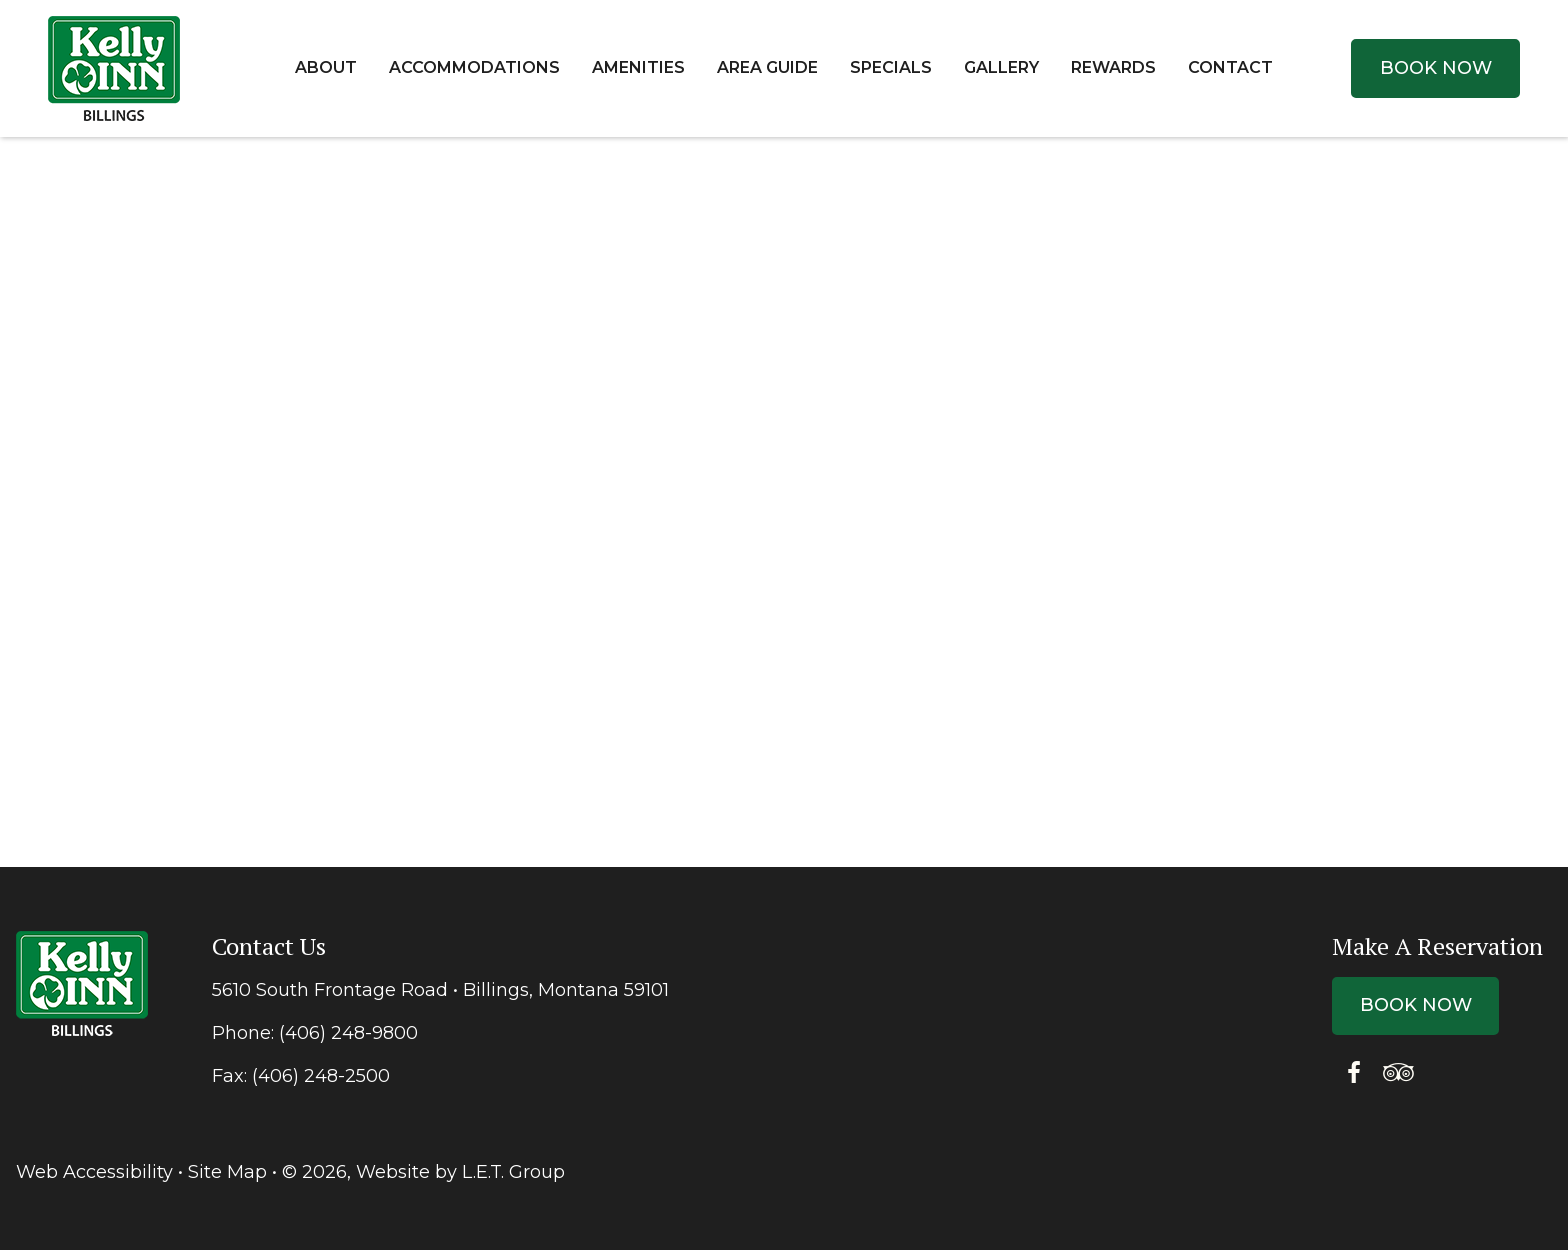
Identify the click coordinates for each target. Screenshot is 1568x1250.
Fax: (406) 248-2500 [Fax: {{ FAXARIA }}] (301, 1076)
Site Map (227, 1172)
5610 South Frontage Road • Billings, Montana (440, 990)
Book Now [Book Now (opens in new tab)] (1436, 68)
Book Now (1416, 1005)
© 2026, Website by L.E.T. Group (423, 1172)
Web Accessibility (94, 1172)
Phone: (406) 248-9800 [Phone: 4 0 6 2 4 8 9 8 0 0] (315, 1033)
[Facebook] (1354, 1073)
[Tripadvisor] (1398, 1073)
